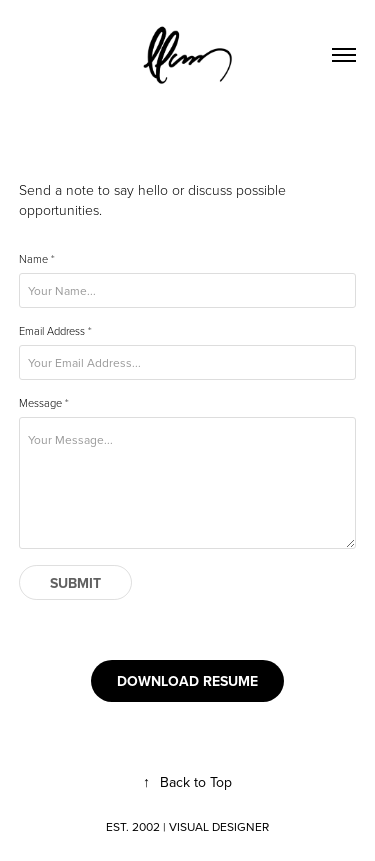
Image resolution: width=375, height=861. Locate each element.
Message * (44, 403)
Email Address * (55, 331)
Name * (37, 259)
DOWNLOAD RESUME (187, 681)
